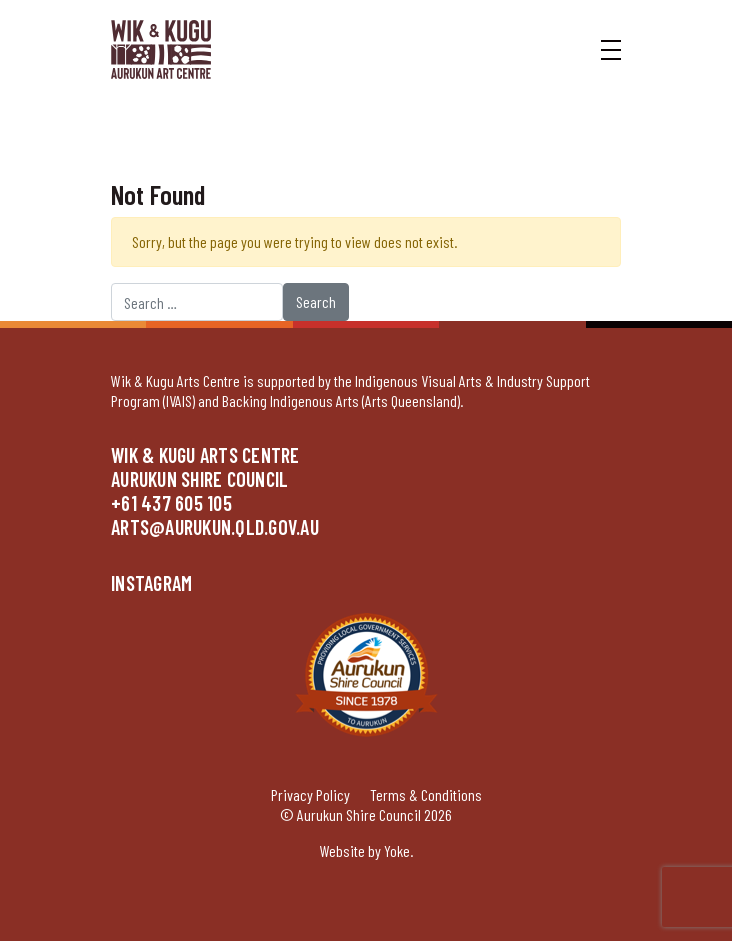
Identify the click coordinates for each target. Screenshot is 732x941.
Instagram (151, 583)
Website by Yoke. (366, 850)
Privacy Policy (310, 794)
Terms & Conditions (426, 794)
